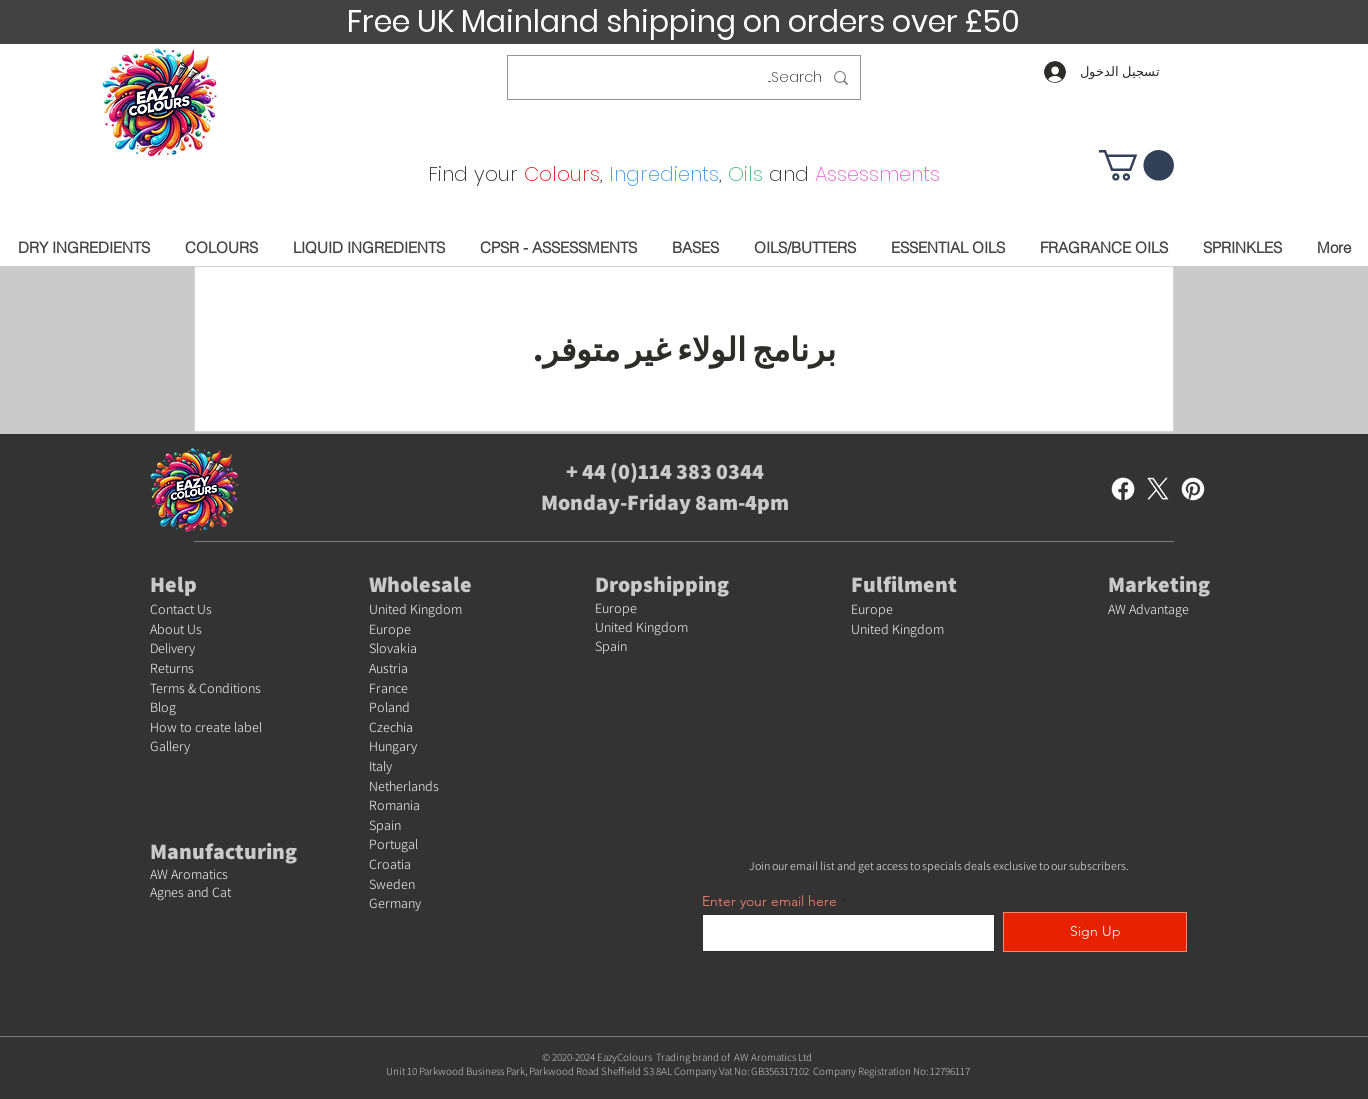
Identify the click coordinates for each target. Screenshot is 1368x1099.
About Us (176, 629)
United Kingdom (415, 609)
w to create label (214, 727)
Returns (172, 668)
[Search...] (686, 77)
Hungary (393, 746)
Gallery (170, 746)
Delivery (172, 648)
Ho (158, 727)
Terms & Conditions (205, 688)
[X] (1158, 489)
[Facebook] (1123, 489)
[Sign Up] (1095, 932)
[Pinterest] (1193, 489)
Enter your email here (769, 901)
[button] (1136, 165)
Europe (390, 629)
